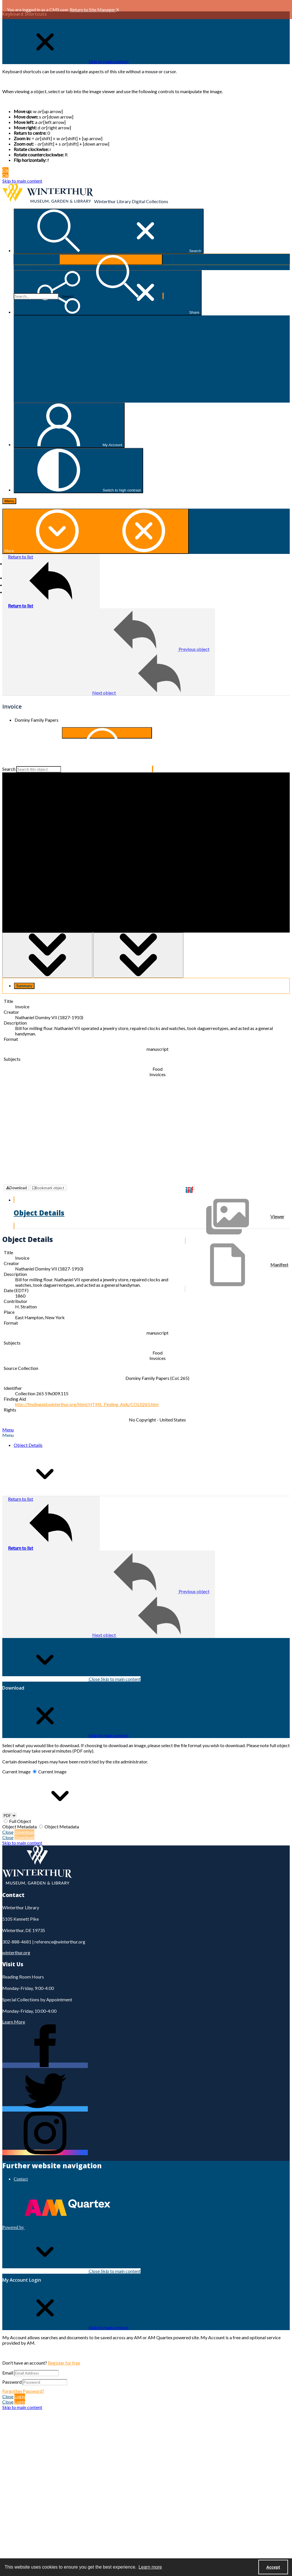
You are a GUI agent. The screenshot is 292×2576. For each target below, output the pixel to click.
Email (7, 2357)
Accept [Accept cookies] (273, 2567)
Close (71, 1663)
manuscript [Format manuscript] (158, 1049)
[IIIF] (189, 1190)
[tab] (24, 986)
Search (8, 769)
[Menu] (9, 501)
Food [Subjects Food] (158, 1069)
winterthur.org (16, 1937)
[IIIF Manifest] (236, 1264)
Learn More (13, 2006)
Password (12, 2366)
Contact (21, 2163)
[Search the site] (36, 296)
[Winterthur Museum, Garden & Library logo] (48, 201)
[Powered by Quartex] (56, 2211)
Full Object (20, 1805)
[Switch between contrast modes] (78, 470)
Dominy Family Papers (36, 720)
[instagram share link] (45, 2137)
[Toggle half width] (138, 955)
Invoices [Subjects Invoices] (157, 1074)
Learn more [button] (150, 2567)
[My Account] (69, 425)
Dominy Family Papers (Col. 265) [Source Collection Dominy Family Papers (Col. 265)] (157, 1362)
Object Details (28, 1429)
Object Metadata (19, 1811)
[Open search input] (109, 231)
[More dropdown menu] (95, 531)
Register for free (64, 2347)
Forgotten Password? (23, 2375)
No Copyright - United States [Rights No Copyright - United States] (157, 1404)
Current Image (16, 1756)
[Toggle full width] (47, 955)
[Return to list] (51, 581)
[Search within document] (107, 733)
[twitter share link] (45, 2093)
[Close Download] (65, 1720)
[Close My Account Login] (65, 2312)
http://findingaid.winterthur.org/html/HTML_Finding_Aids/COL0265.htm (87, 1389)
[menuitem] (152, 2163)
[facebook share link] (45, 2050)
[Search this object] (38, 769)
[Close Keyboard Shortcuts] (65, 61)
